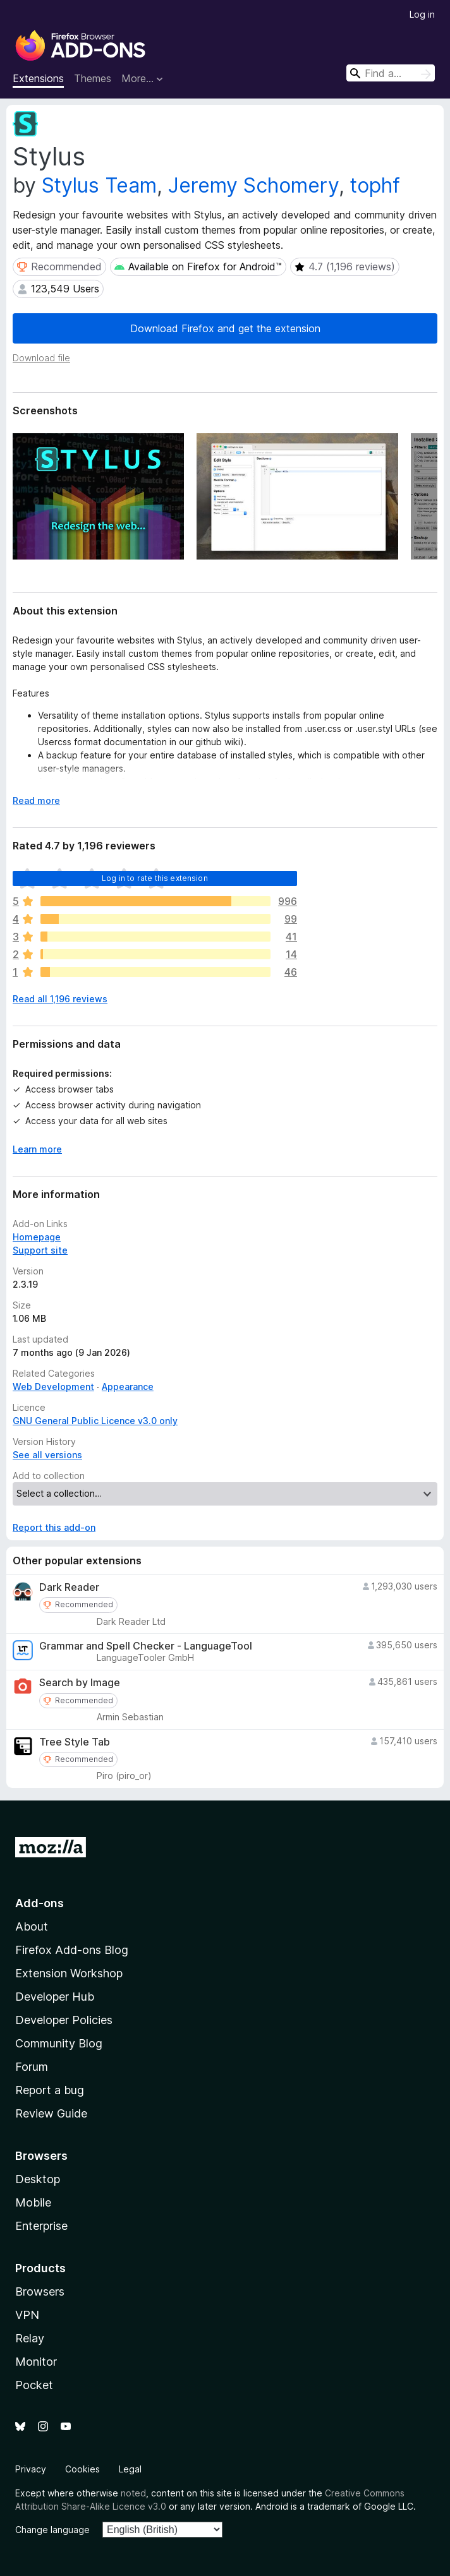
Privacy (30, 2469)
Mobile (33, 2202)
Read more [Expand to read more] (36, 800)
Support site (40, 1250)
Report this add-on (54, 1527)
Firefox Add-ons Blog (71, 1949)
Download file (41, 357)
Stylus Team (99, 185)
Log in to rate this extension (155, 878)
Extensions (38, 78)
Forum (31, 2066)
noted (133, 2493)
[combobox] (390, 72)
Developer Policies (64, 2020)
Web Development (53, 1386)
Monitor (36, 2361)
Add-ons (39, 1903)
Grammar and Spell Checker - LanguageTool (145, 1646)
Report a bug (49, 2090)
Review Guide (51, 2113)
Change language (52, 2529)
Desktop (37, 2179)
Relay (29, 2338)
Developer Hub (54, 1996)
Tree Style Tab (74, 1742)
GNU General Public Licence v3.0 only (95, 1420)
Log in (422, 14)
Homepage (37, 1236)
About (31, 1926)
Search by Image (79, 1683)
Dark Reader (69, 1587)
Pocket (34, 2385)
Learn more (37, 1149)
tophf (375, 185)
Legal (130, 2469)
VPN (27, 2314)
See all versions (47, 1454)
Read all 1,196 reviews (60, 998)
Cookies (82, 2469)
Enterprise (41, 2225)
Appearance (128, 1386)
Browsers (39, 2291)
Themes (92, 78)
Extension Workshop (69, 1973)
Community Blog (58, 2043)
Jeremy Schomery (253, 185)
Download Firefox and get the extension (225, 328)
